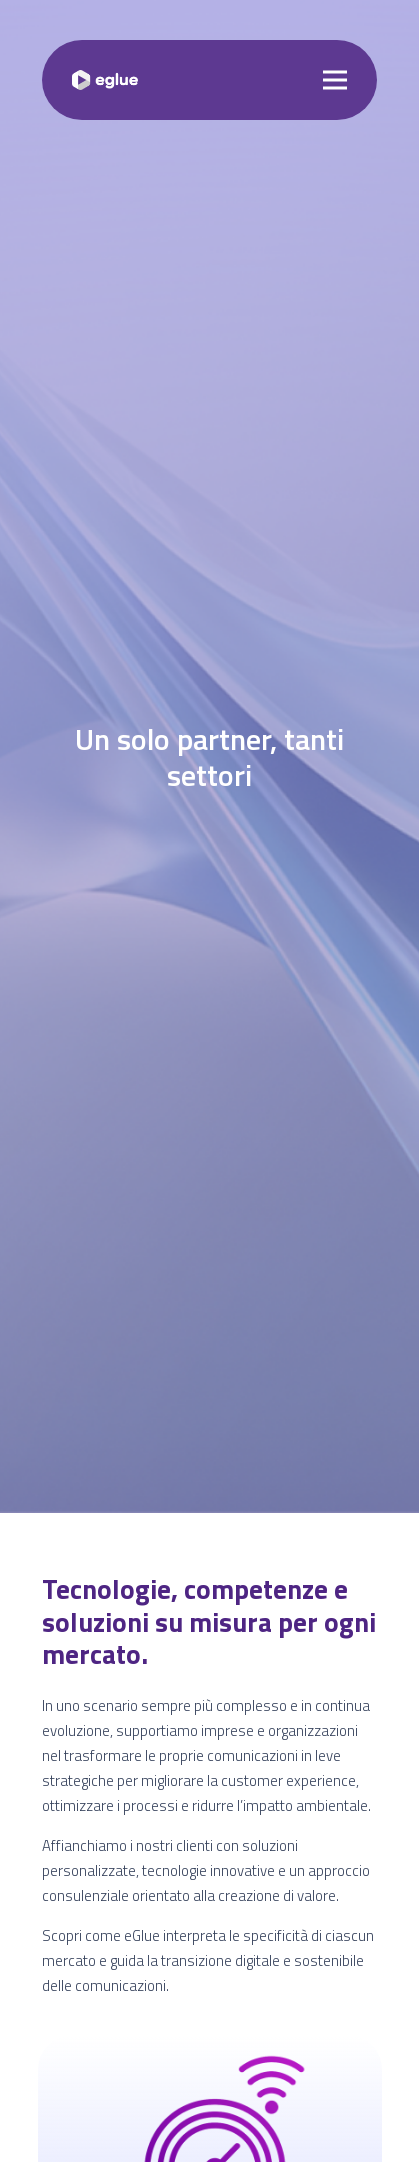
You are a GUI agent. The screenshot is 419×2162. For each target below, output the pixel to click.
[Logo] (105, 80)
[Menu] (335, 80)
